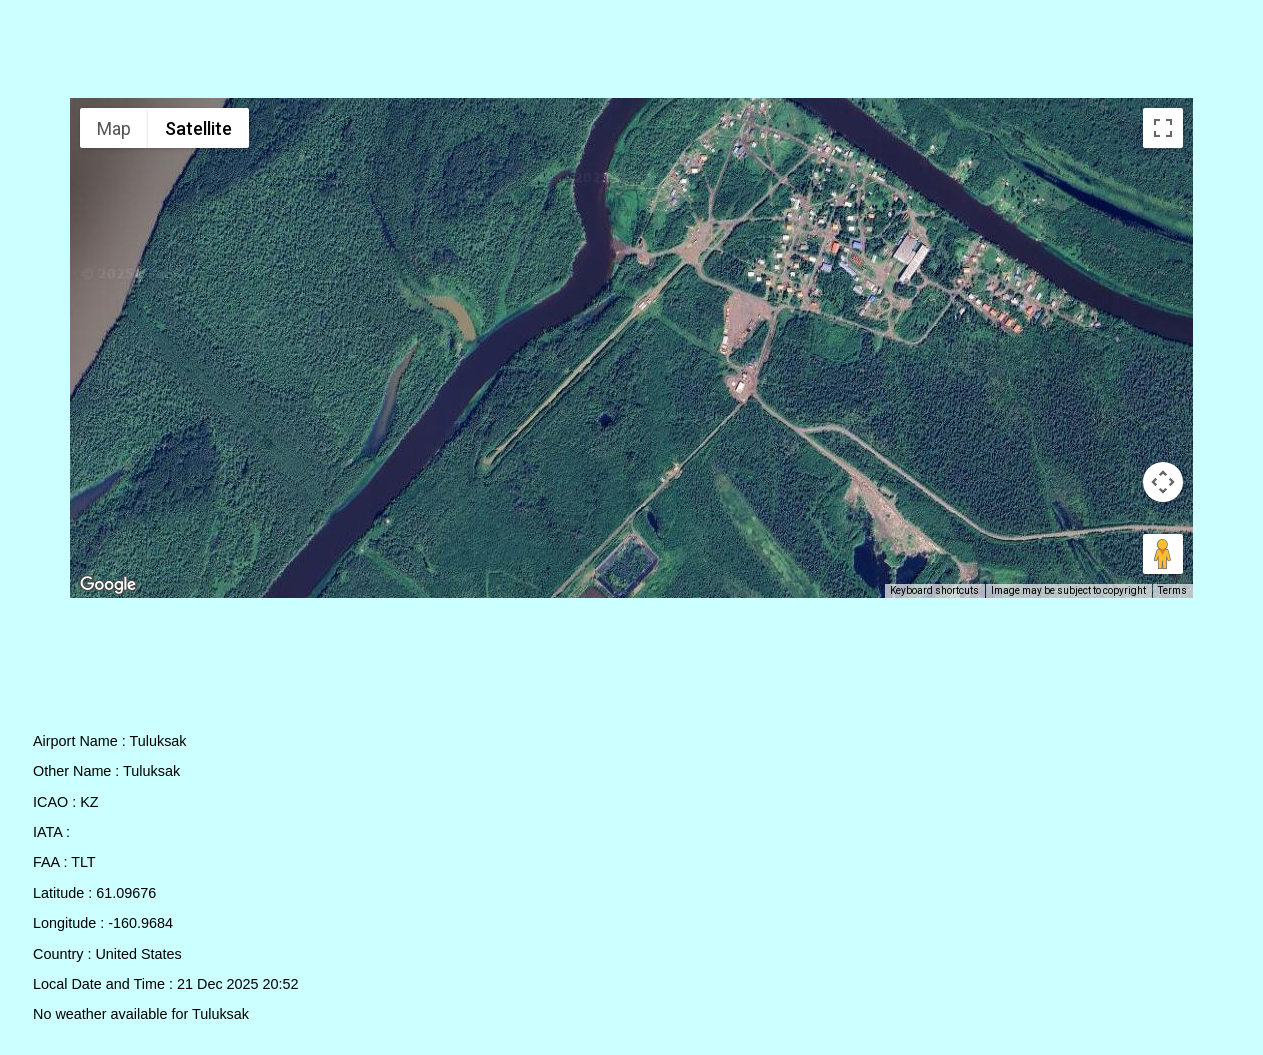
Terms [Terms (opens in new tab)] (1172, 590)
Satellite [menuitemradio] (198, 128)
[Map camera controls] (1163, 482)
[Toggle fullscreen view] (1163, 128)
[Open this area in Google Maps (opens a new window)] (108, 585)
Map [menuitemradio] (114, 128)
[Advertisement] (632, 53)
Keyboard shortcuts (934, 590)
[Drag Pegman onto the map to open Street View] (1163, 554)
